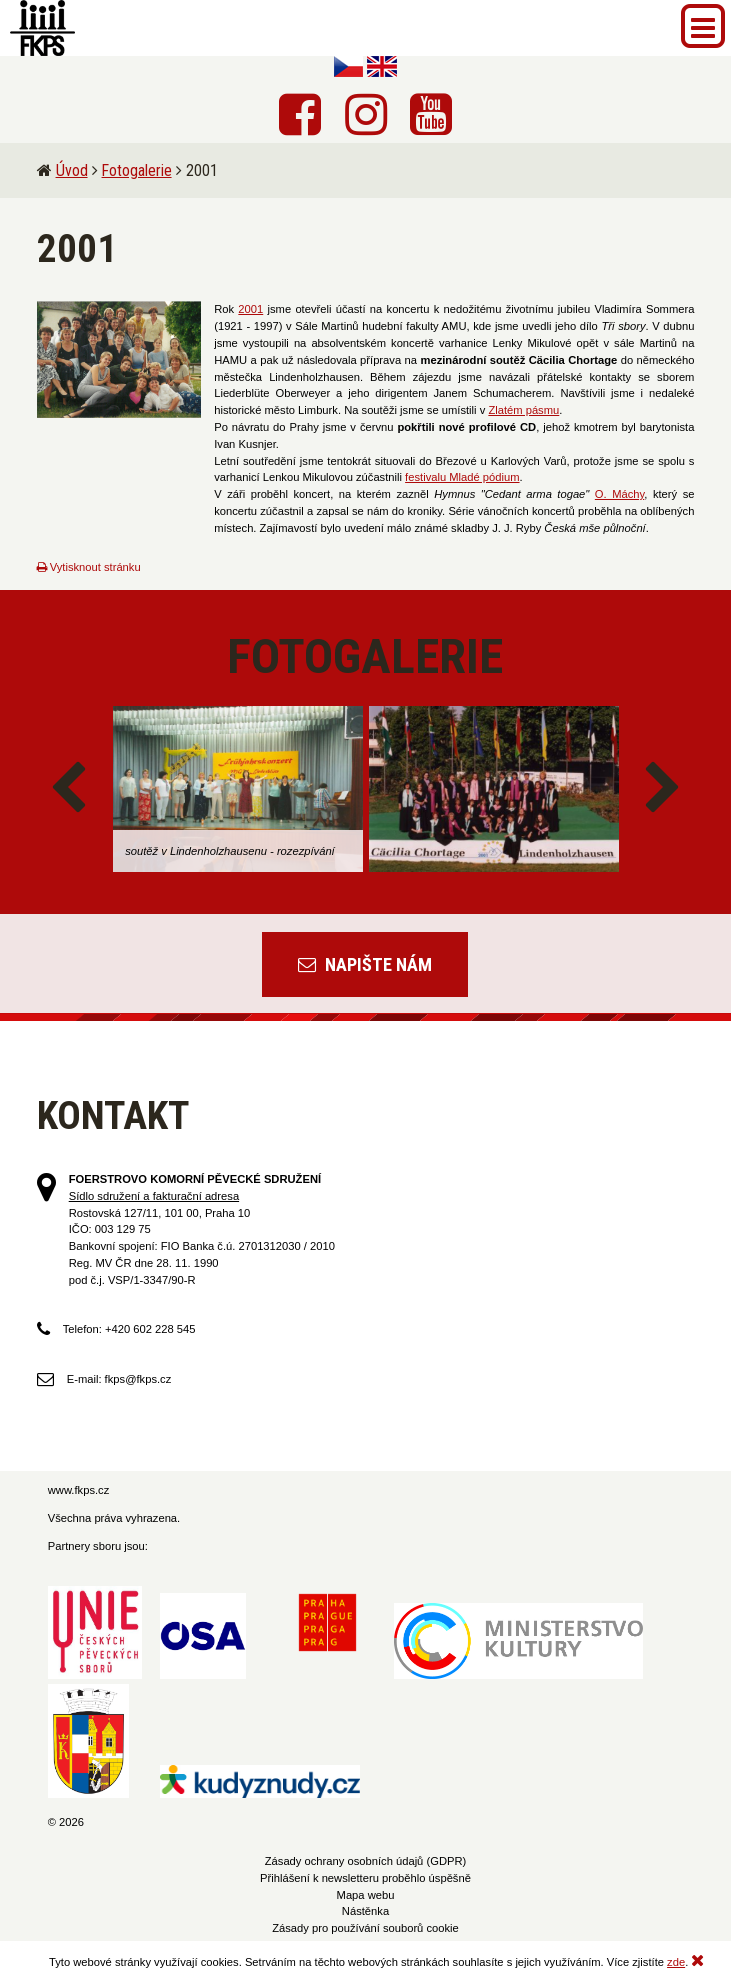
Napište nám (365, 964)
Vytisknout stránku (89, 567)
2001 (250, 309)
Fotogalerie (137, 170)
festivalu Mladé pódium (462, 477)
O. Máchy (619, 494)
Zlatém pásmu (523, 410)
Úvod (72, 170)
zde (676, 1962)
